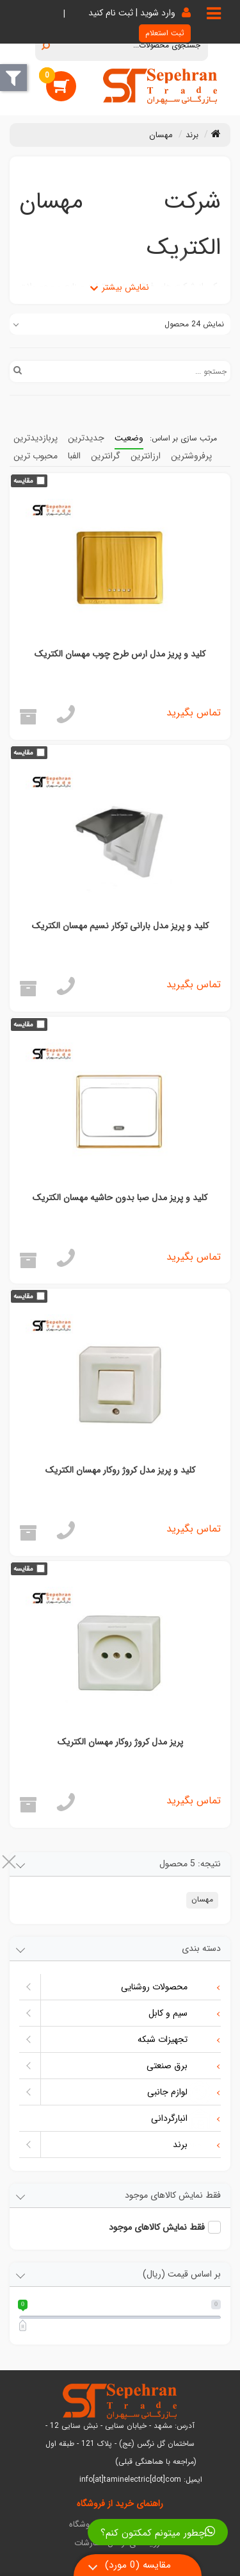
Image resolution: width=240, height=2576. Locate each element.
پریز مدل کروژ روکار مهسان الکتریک (120, 1742)
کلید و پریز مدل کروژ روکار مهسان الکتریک (120, 1470)
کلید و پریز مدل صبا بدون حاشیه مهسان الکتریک (120, 1198)
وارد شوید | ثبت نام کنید (131, 12)
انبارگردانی (181, 2119)
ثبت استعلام (164, 33)
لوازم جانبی (179, 2092)
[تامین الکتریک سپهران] (160, 86)
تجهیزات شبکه (175, 2040)
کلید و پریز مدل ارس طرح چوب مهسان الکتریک (120, 654)
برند (192, 2145)
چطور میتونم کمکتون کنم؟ (157, 2533)
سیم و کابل (180, 2014)
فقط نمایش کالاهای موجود (157, 2227)
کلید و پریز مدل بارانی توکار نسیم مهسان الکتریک (120, 926)
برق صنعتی (179, 2066)
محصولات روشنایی (166, 1987)
